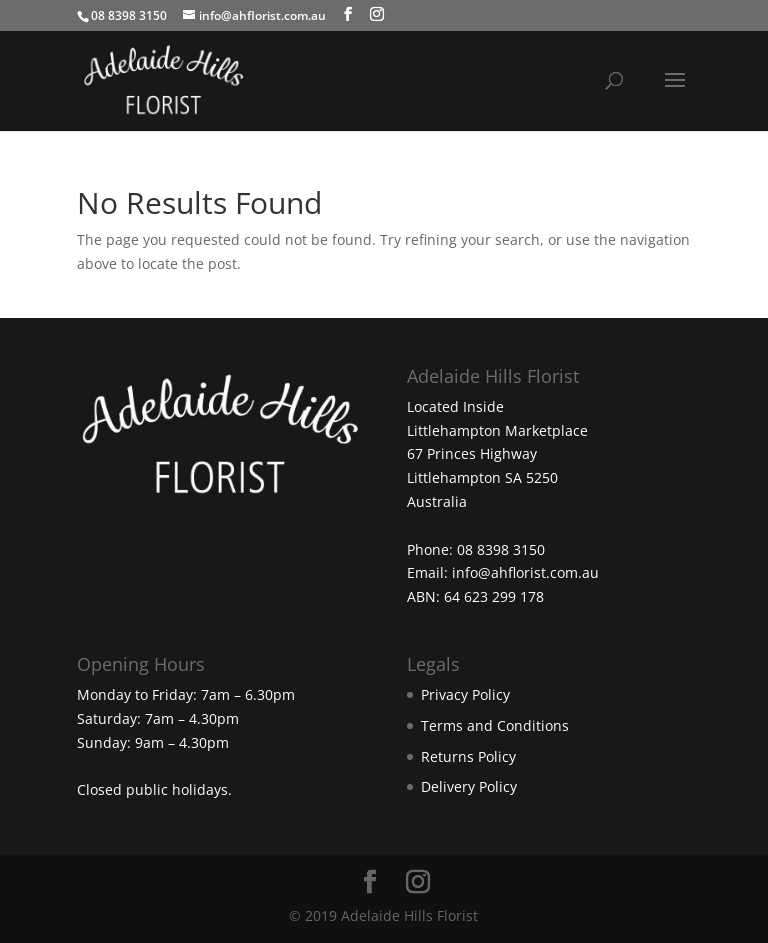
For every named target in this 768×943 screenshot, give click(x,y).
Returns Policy (468, 756)
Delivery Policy (469, 786)
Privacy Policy (465, 694)
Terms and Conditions (495, 725)
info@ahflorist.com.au (525, 572)
